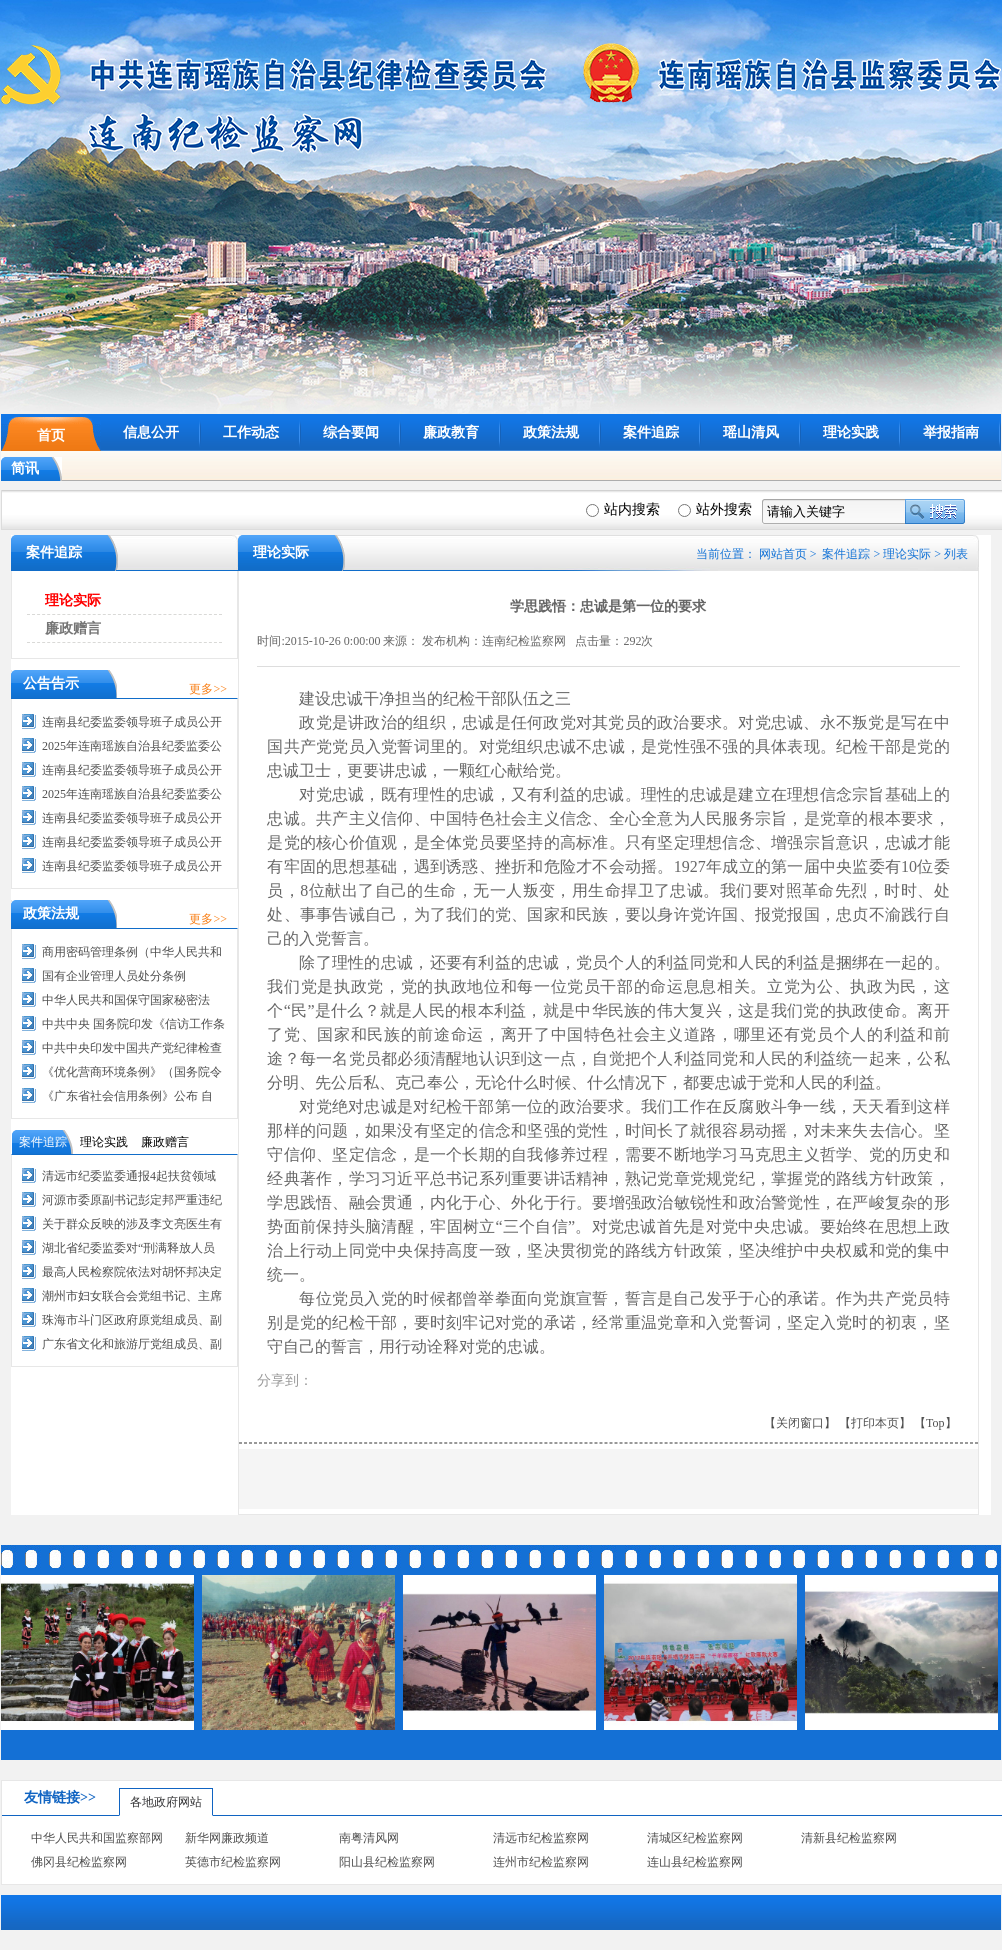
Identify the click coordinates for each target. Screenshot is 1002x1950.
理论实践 (851, 432)
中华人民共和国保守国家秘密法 (126, 1000)
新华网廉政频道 (227, 1838)
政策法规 (551, 432)
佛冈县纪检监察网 (79, 1862)
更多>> (208, 689)
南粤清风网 (369, 1838)
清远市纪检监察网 (541, 1838)
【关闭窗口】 (800, 1423)
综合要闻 (351, 432)
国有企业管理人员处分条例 (114, 976)
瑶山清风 (751, 432)
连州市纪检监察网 (541, 1862)
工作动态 (251, 432)
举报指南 (951, 432)
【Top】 (935, 1423)
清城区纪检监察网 (695, 1838)
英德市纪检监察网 (233, 1862)
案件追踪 (651, 432)
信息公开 (151, 432)
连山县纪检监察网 (695, 1862)
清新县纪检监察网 (849, 1838)
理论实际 (907, 554)
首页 (51, 435)
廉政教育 (451, 432)
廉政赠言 (73, 628)
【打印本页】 (875, 1423)
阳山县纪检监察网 (387, 1862)
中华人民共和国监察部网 (97, 1838)
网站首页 (783, 554)
